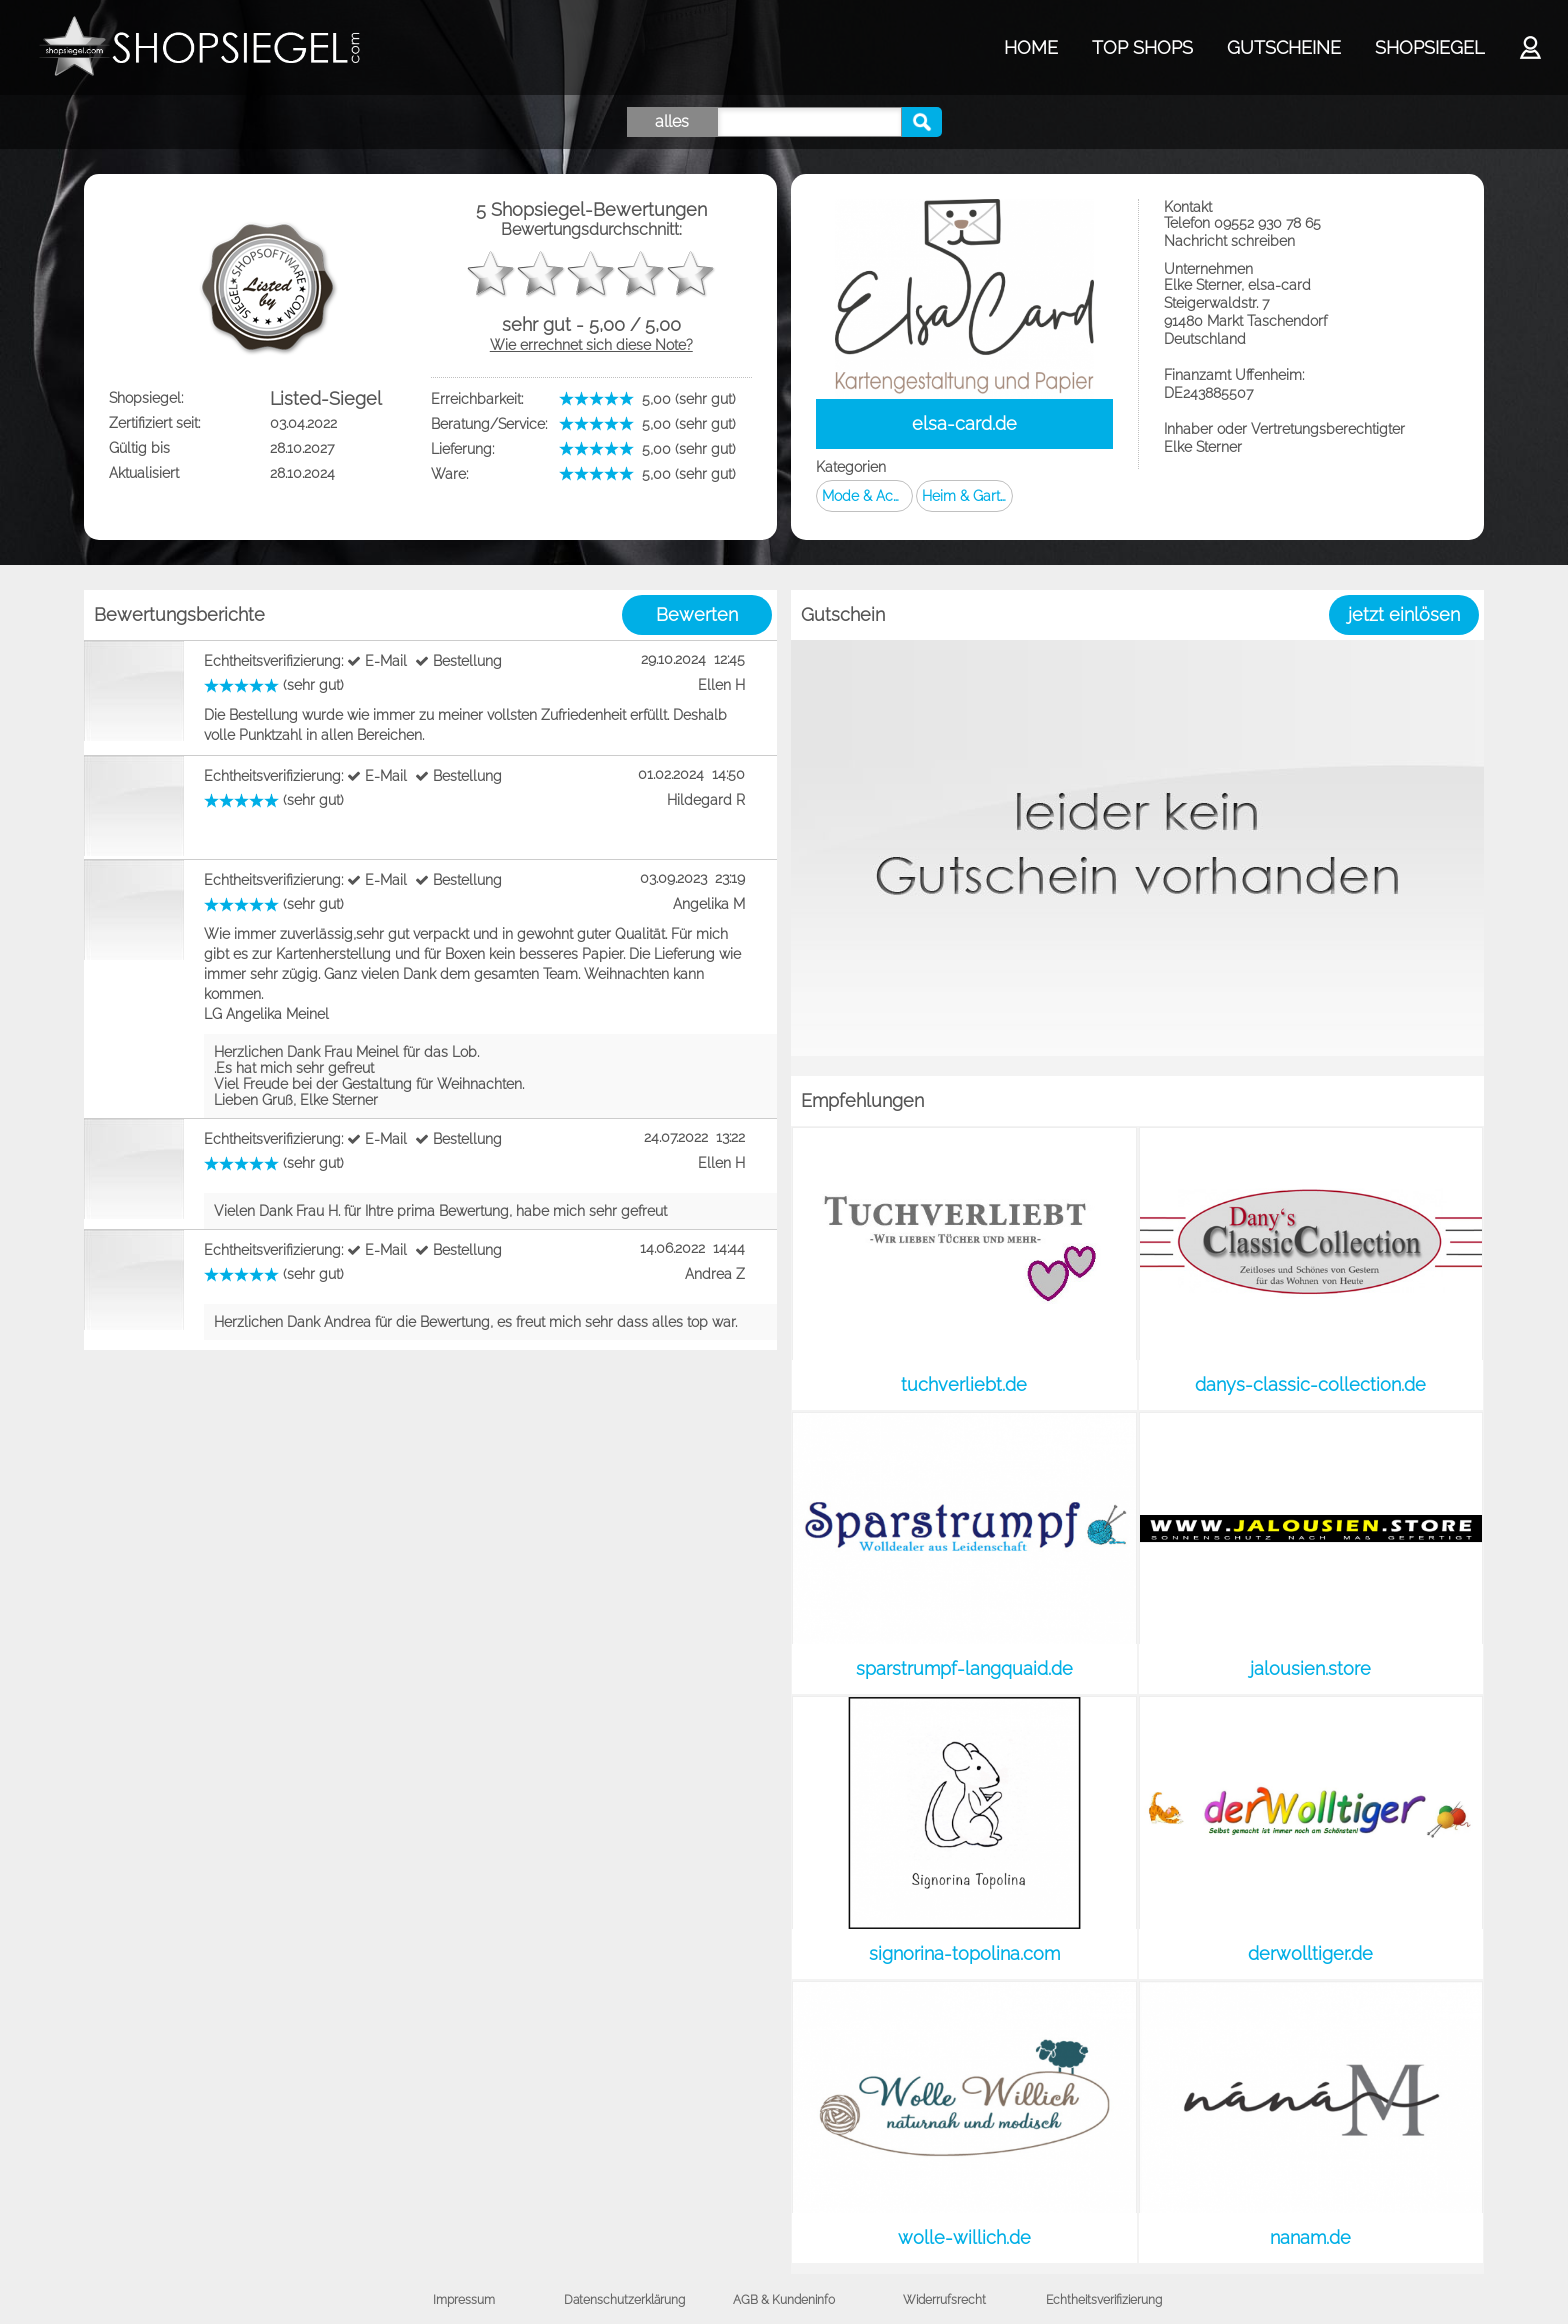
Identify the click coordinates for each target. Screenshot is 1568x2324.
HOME (1031, 47)
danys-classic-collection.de (1310, 1384)
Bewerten (697, 614)
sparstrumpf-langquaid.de (964, 1668)
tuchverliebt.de (964, 1384)
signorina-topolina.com (964, 1953)
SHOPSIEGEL (1429, 47)
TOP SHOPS (1142, 47)
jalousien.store (1310, 1668)
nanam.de (1310, 2237)
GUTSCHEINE (1284, 47)
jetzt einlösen (1404, 614)
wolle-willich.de (964, 2237)
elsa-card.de (964, 423)
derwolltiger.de (1310, 1953)
